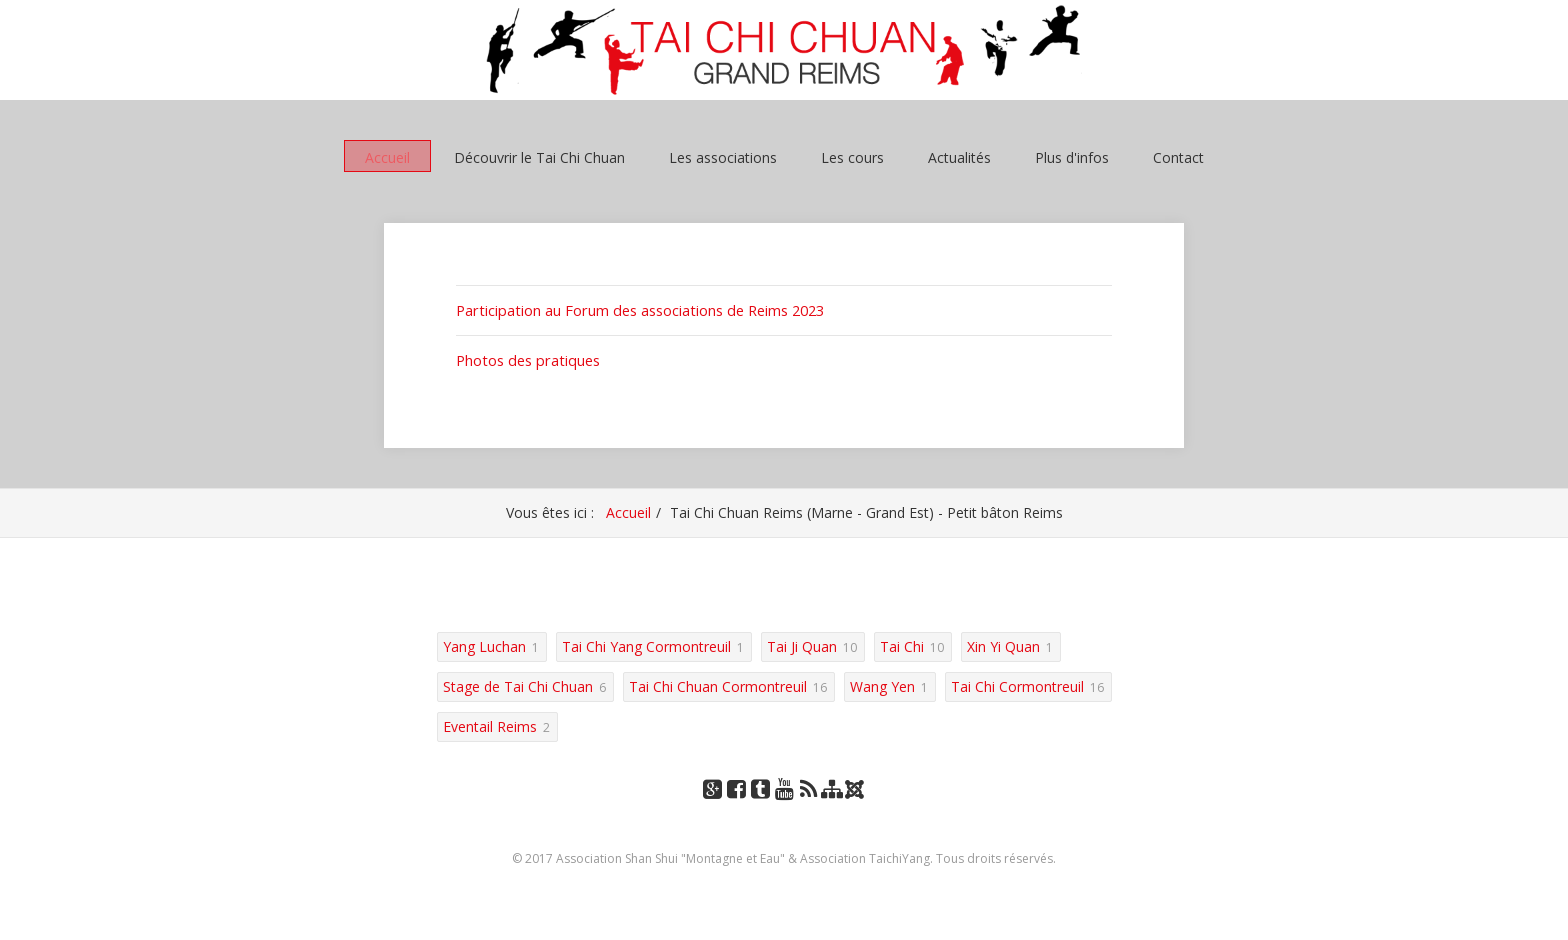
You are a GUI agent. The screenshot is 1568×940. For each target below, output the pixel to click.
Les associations (723, 156)
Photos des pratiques (525, 358)
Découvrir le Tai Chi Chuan (539, 156)
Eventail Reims (490, 723)
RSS (808, 805)
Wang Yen (882, 683)
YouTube (784, 805)
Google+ (712, 805)
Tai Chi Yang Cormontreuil (646, 643)
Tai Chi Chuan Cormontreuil (718, 683)
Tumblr (760, 805)
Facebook (736, 805)
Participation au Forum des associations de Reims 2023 (636, 309)
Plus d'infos (1072, 156)
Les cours (852, 156)
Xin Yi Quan (1003, 643)
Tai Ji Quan (802, 643)
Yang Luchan (484, 643)
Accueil (387, 156)
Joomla (857, 793)
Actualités (959, 156)
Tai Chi (902, 643)
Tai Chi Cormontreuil (1017, 683)
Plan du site (832, 805)
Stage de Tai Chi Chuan (518, 683)
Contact (1178, 156)
